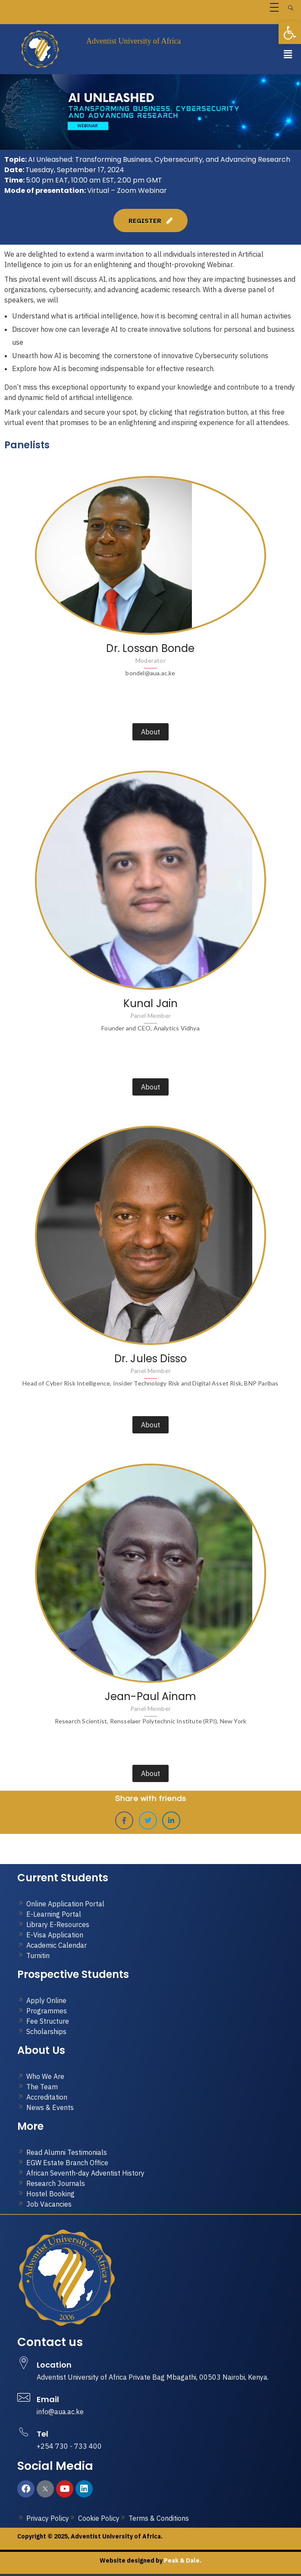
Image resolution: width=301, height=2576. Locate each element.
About (150, 731)
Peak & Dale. (182, 2560)
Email (48, 2399)
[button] (288, 54)
